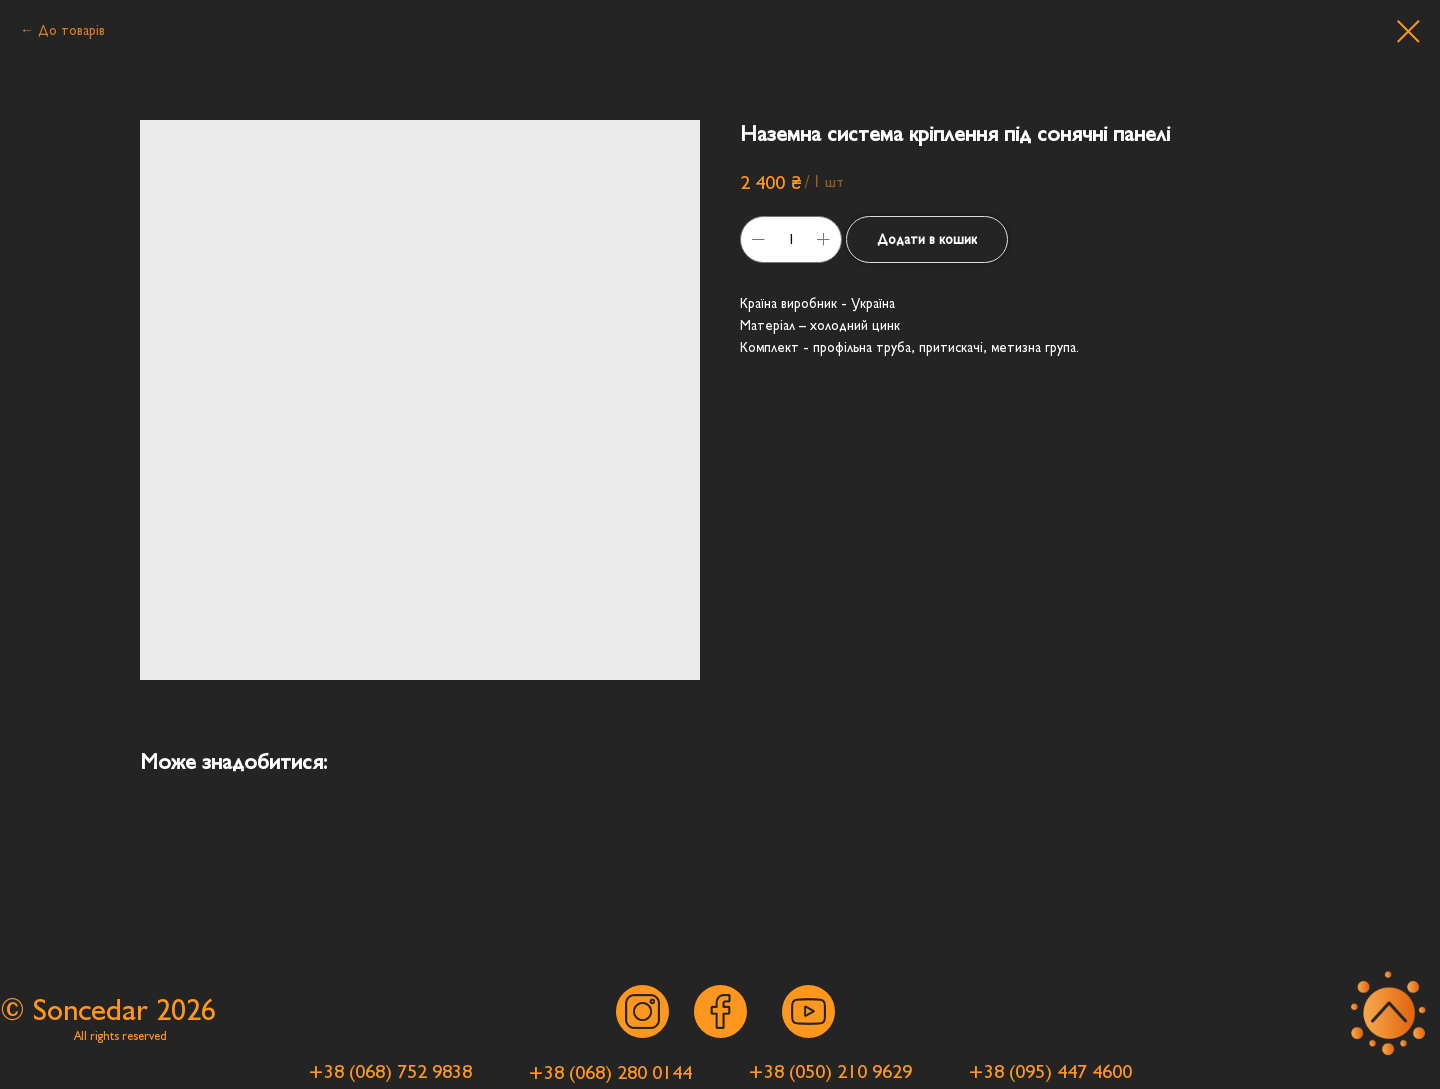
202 (178, 1010)
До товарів (71, 30)
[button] (390, 1071)
